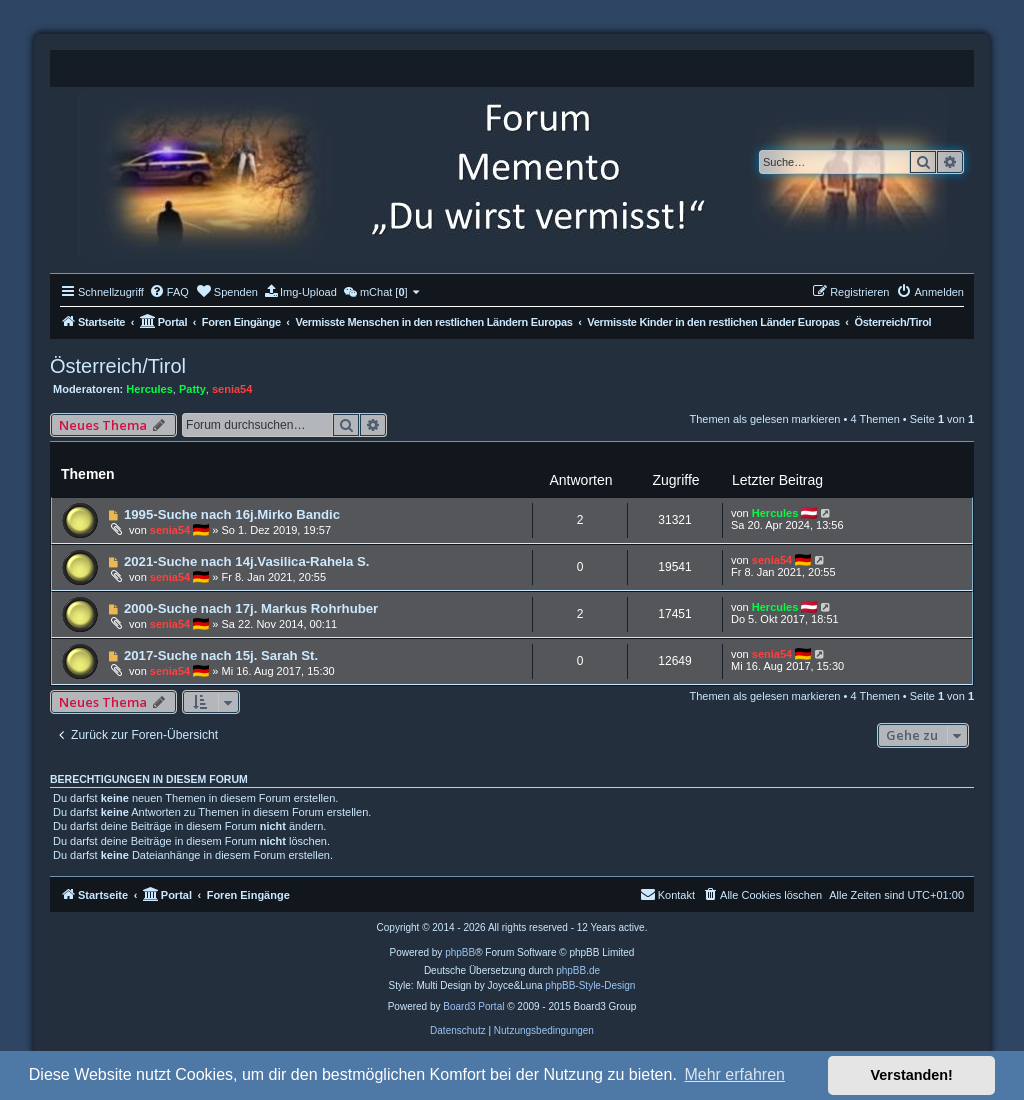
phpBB (460, 952)
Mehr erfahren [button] (734, 1074)
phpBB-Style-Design (590, 985)
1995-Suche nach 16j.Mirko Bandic (232, 514)
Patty (192, 389)
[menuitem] (169, 292)
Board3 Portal (473, 1006)
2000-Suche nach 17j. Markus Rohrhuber (251, 608)
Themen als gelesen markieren (764, 419)
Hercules (149, 389)
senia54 (232, 389)
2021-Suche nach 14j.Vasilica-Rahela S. (247, 561)
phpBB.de (578, 970)
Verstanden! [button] (912, 1075)
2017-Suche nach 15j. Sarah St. (221, 655)
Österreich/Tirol (118, 366)
